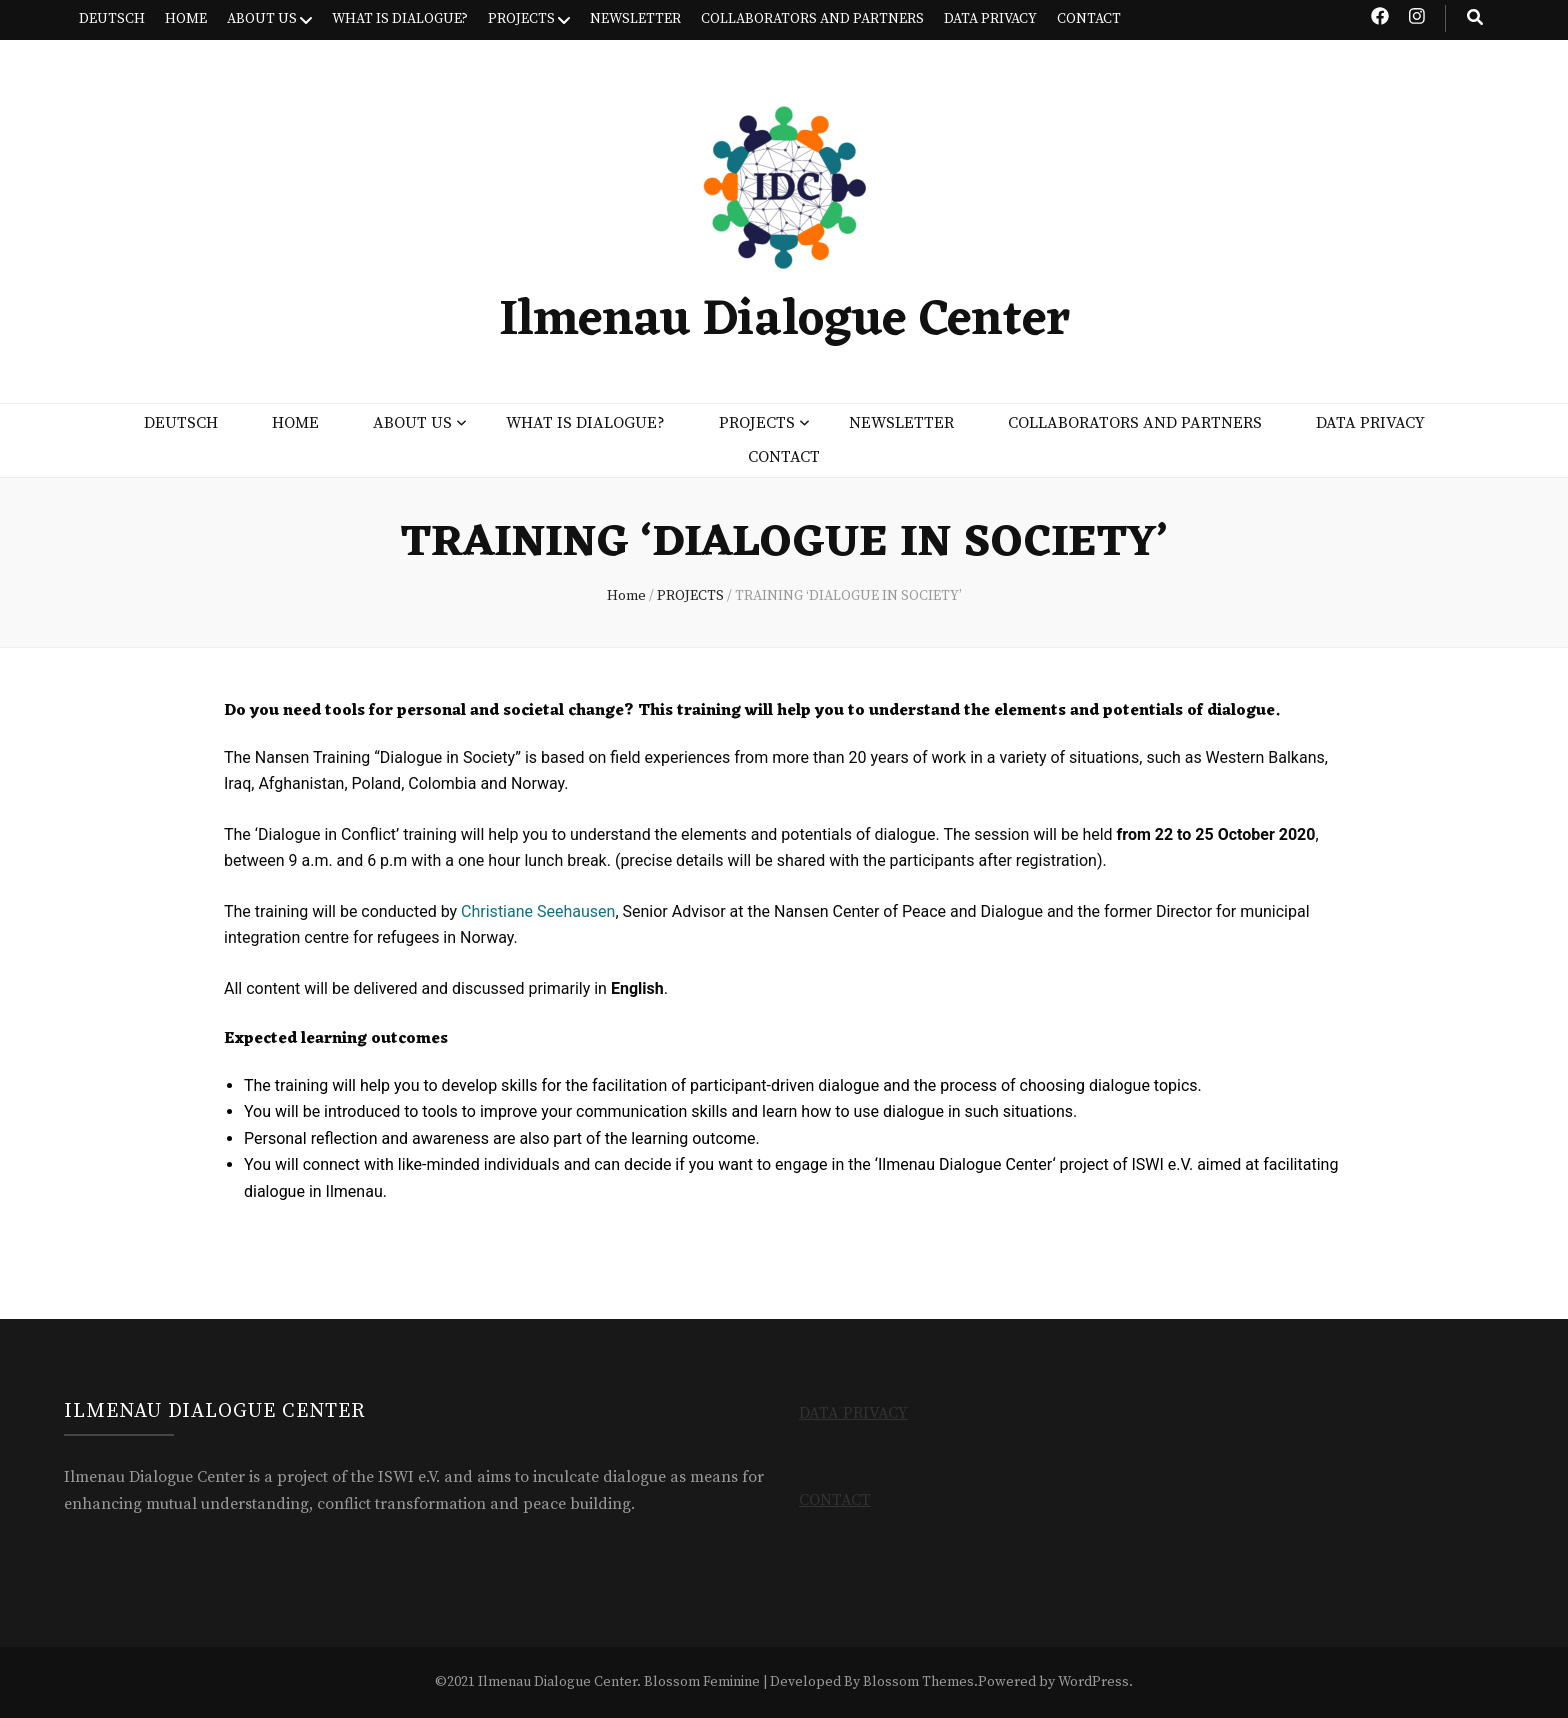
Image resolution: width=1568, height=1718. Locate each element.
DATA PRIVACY (990, 19)
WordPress (1093, 1682)
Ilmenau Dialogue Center (784, 321)
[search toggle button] (1475, 18)
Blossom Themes (918, 1682)
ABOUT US (262, 19)
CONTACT (1089, 19)
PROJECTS (521, 19)
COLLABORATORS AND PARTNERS (812, 19)
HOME (186, 19)
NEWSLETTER (635, 19)
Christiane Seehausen (538, 911)
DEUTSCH (112, 19)
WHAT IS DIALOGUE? (400, 19)
